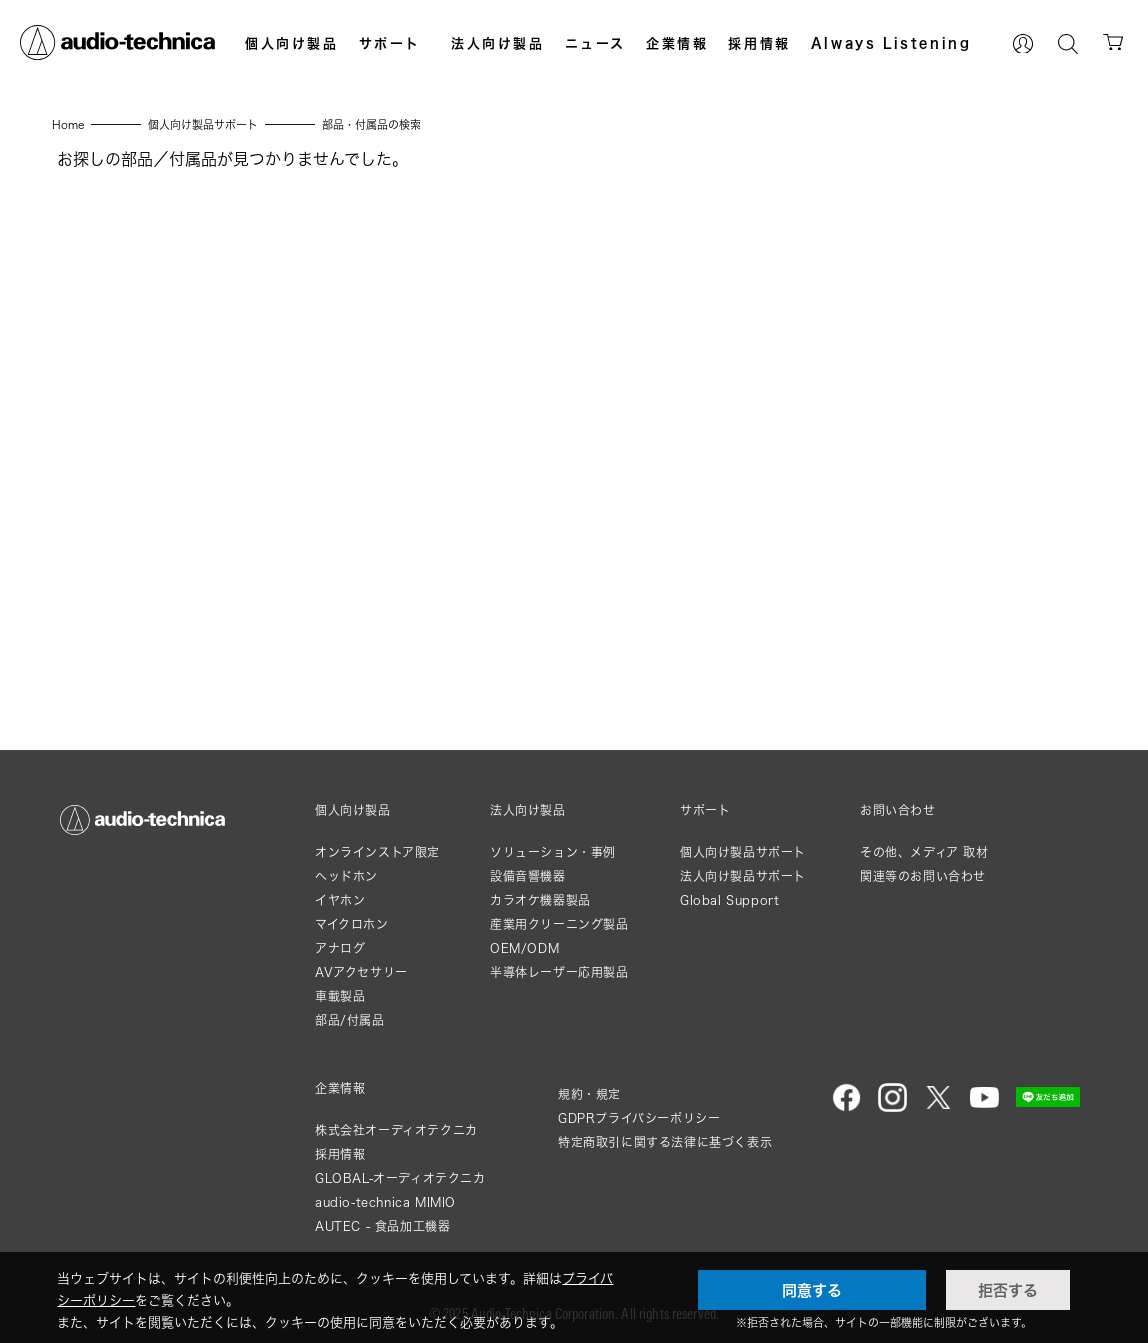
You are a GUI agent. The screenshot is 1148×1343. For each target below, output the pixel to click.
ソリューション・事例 (553, 852)
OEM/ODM (524, 948)
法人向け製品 (498, 43)
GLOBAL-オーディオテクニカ (400, 1178)
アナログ (340, 948)
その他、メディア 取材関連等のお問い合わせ (924, 864)
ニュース (595, 43)
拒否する (1008, 1290)
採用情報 (759, 43)
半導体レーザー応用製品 (559, 972)
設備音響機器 (528, 876)
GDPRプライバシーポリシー (639, 1118)
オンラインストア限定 (377, 852)
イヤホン (340, 900)
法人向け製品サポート (743, 876)
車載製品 (340, 996)
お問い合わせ (898, 811)
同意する (812, 1290)
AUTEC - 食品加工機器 (382, 1226)
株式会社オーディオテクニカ (396, 1130)
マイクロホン (352, 924)
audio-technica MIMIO (385, 1202)
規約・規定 (589, 1094)
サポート (390, 43)
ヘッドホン (346, 876)
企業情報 (677, 43)
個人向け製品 (292, 43)
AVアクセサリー (361, 972)
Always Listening (891, 43)
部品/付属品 (350, 1020)
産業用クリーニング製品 (559, 924)
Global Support (729, 900)
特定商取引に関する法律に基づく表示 (665, 1142)
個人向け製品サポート (743, 852)
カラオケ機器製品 (540, 900)
